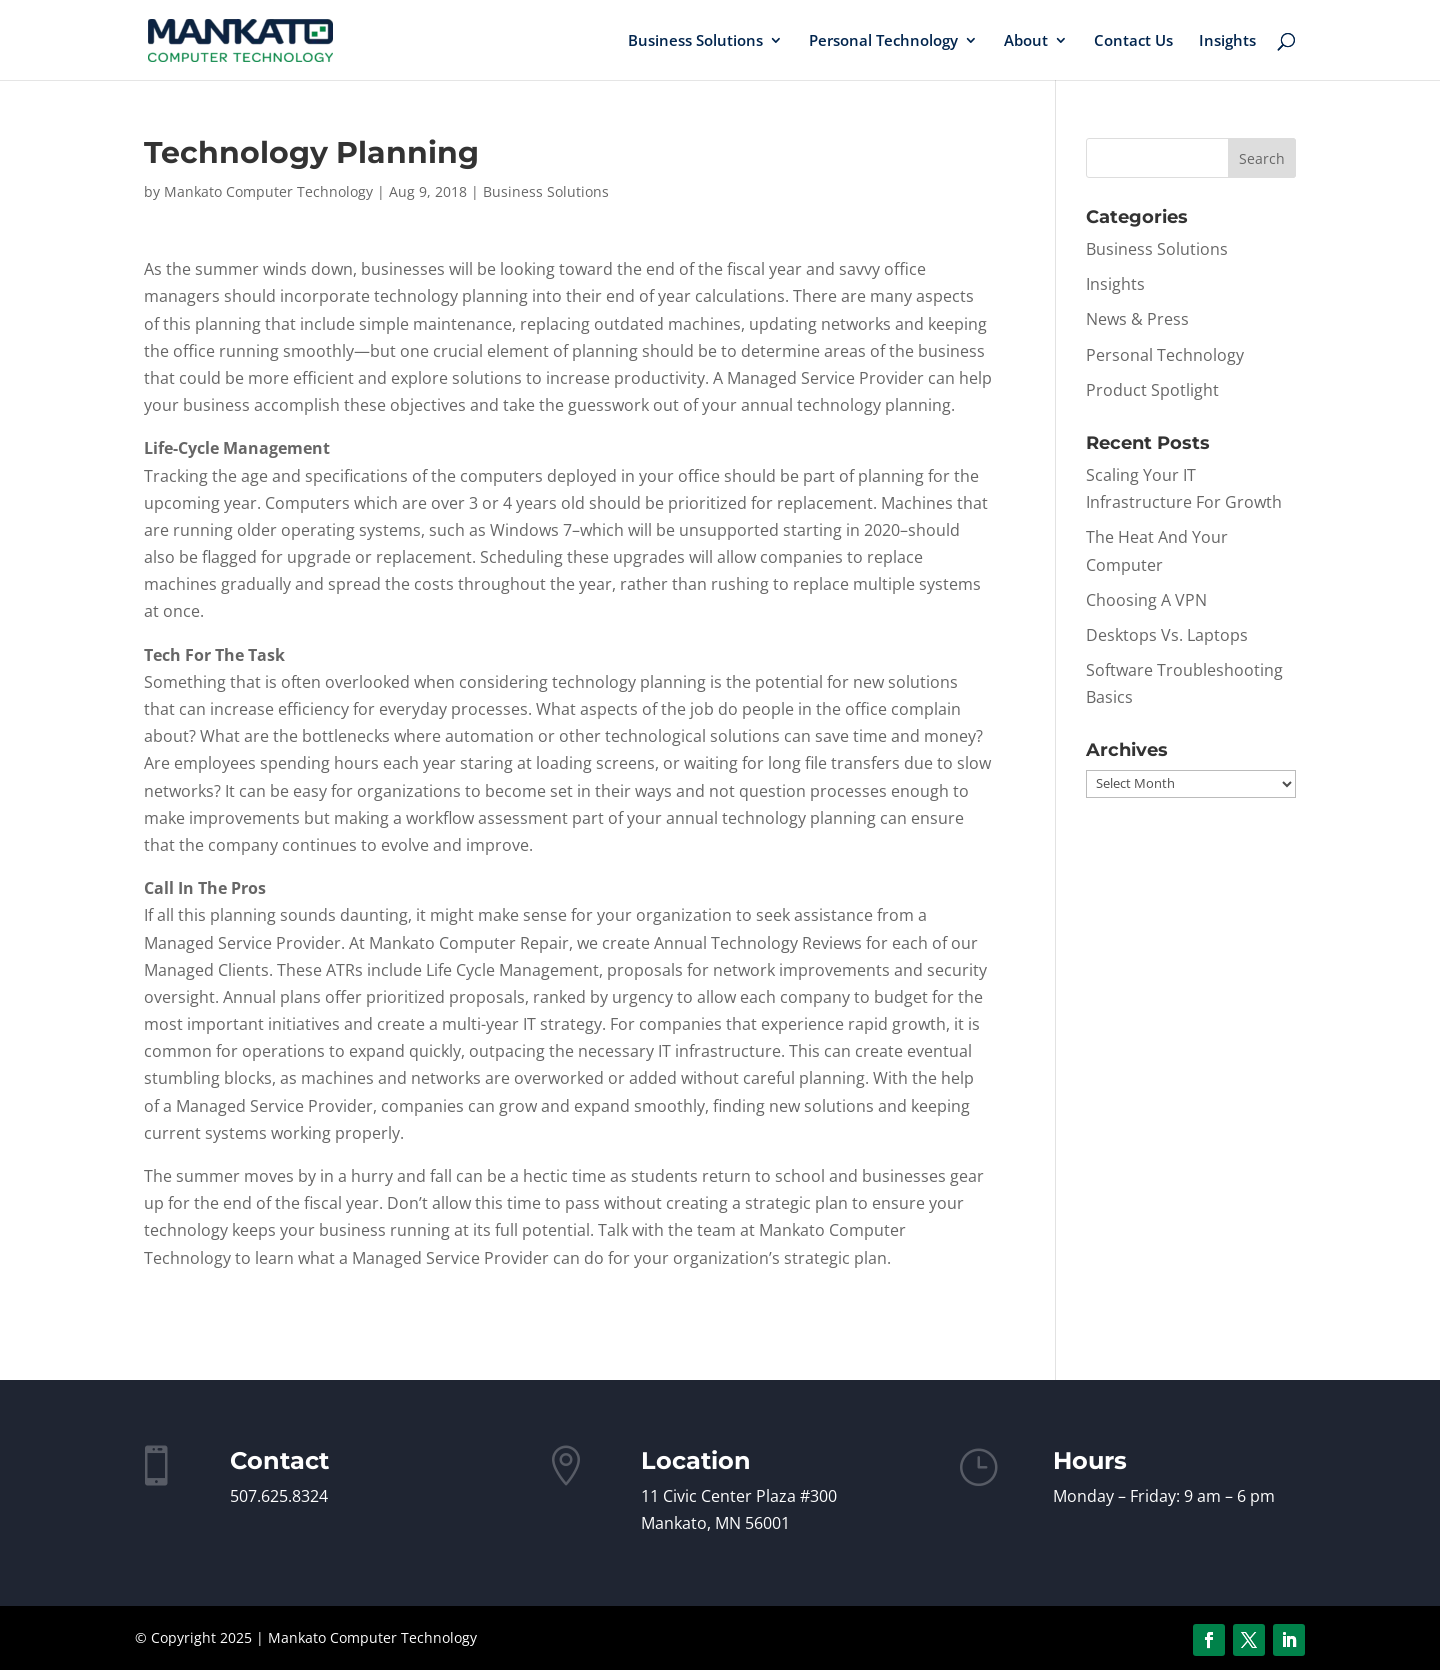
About (1026, 41)
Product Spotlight (1152, 390)
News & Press (1137, 319)
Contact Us (1133, 41)
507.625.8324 (279, 1496)
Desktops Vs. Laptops (1167, 635)
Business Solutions (695, 41)
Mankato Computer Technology (268, 191)
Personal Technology (883, 41)
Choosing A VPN (1146, 600)
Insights (1227, 41)
